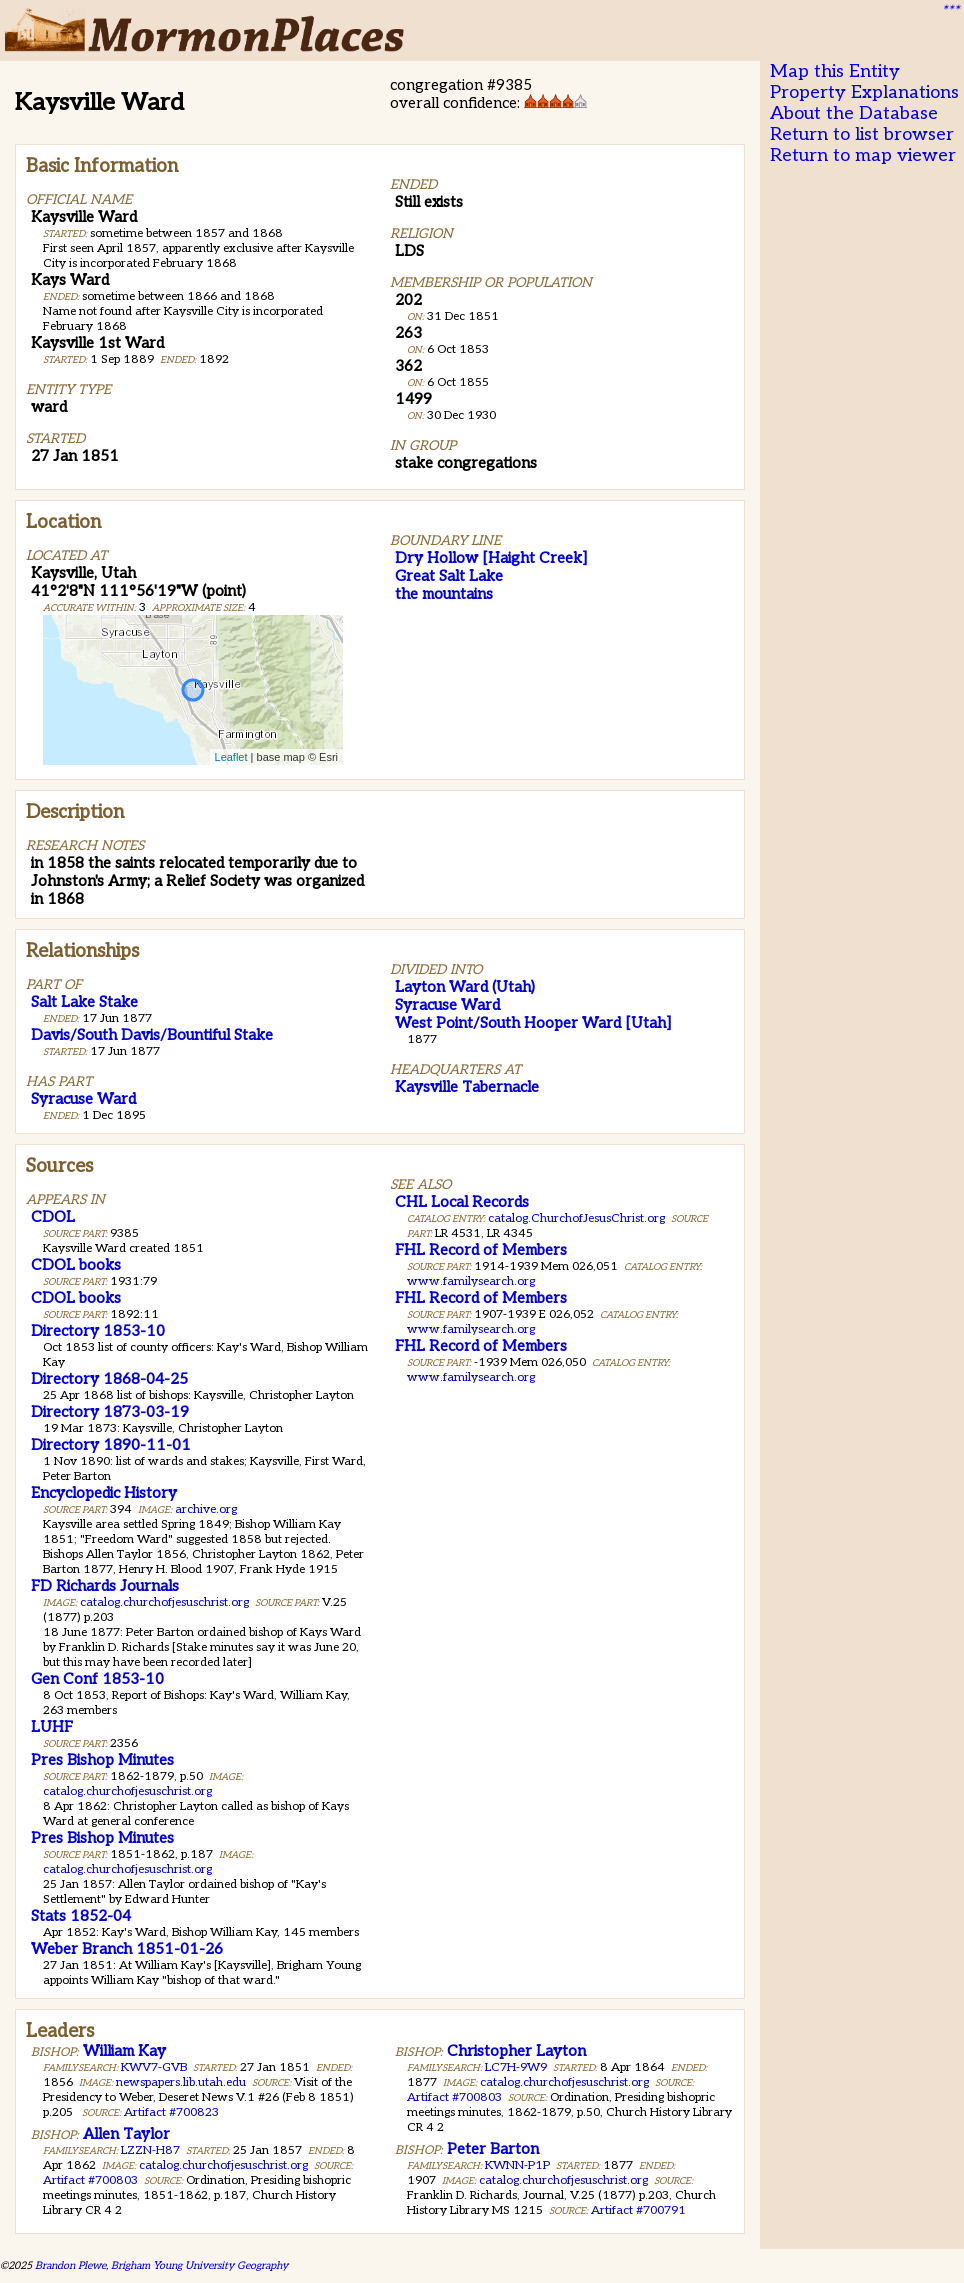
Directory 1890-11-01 (111, 1445)
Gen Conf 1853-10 (97, 1679)
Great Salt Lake (449, 576)
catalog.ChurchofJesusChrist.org (576, 1218)
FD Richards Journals (105, 1586)
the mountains (444, 594)
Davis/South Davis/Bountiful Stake (152, 1035)
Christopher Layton (516, 2051)
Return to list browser (862, 134)
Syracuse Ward (83, 1099)
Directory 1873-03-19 (110, 1412)
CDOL (53, 1217)
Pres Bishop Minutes (102, 1760)
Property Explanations (864, 92)
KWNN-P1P (517, 2165)
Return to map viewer (863, 155)
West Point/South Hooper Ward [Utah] (533, 1023)
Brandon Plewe (70, 2265)
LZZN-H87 (150, 2150)
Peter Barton (493, 2149)
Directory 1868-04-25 (109, 1379)
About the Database (854, 113)
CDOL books (76, 1265)
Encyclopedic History (104, 1493)
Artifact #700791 (638, 2210)
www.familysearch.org (471, 1281)
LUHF (52, 1727)
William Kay (124, 2051)
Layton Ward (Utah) (465, 987)
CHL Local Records (462, 1202)
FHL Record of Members (481, 1250)
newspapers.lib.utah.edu (181, 2082)
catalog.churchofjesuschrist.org (164, 1602)
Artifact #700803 (90, 2180)
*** (950, 11)
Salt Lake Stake (84, 1002)
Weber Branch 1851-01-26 (127, 1949)
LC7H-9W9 (516, 2067)
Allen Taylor (126, 2134)
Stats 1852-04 (81, 1916)
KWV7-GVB (154, 2067)
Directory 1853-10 (98, 1331)
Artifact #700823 (171, 2112)
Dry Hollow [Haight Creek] (491, 558)
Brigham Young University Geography (199, 2265)
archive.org (206, 1509)
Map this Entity (835, 71)
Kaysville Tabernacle (467, 1087)
